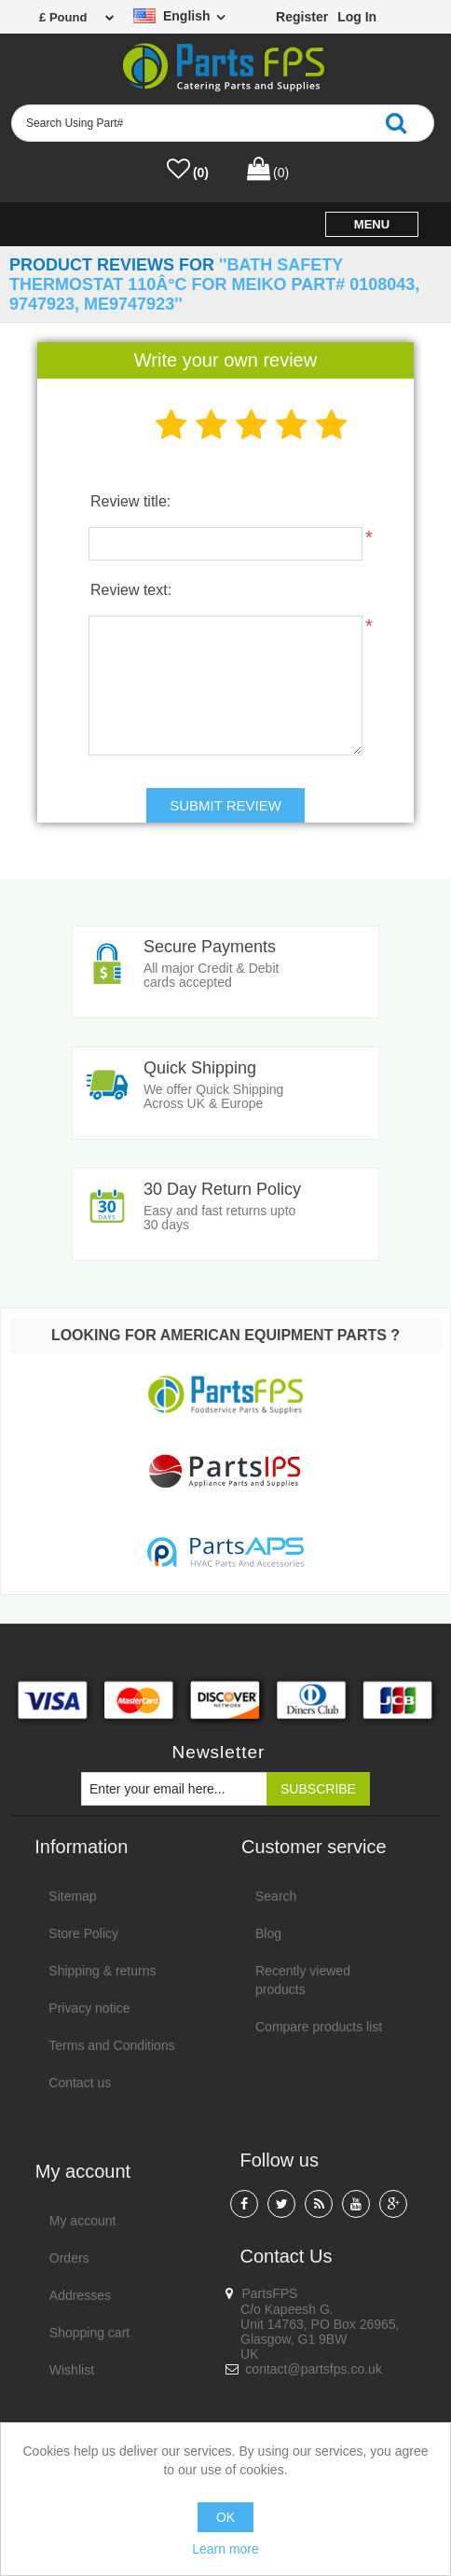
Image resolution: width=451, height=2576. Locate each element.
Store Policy (83, 1933)
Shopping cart (89, 2332)
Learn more (225, 2548)
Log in (356, 16)
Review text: (130, 590)
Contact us (79, 2082)
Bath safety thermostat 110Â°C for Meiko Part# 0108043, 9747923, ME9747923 (214, 284)
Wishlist (71, 2369)
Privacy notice (89, 2008)
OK (225, 2517)
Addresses (80, 2295)
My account (82, 2220)
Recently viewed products (302, 1980)
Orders (69, 2258)
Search (275, 1896)
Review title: (130, 501)
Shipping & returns (102, 1970)
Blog (268, 1933)
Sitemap (72, 1896)
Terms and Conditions (111, 2045)
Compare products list (318, 2026)
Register (302, 16)
